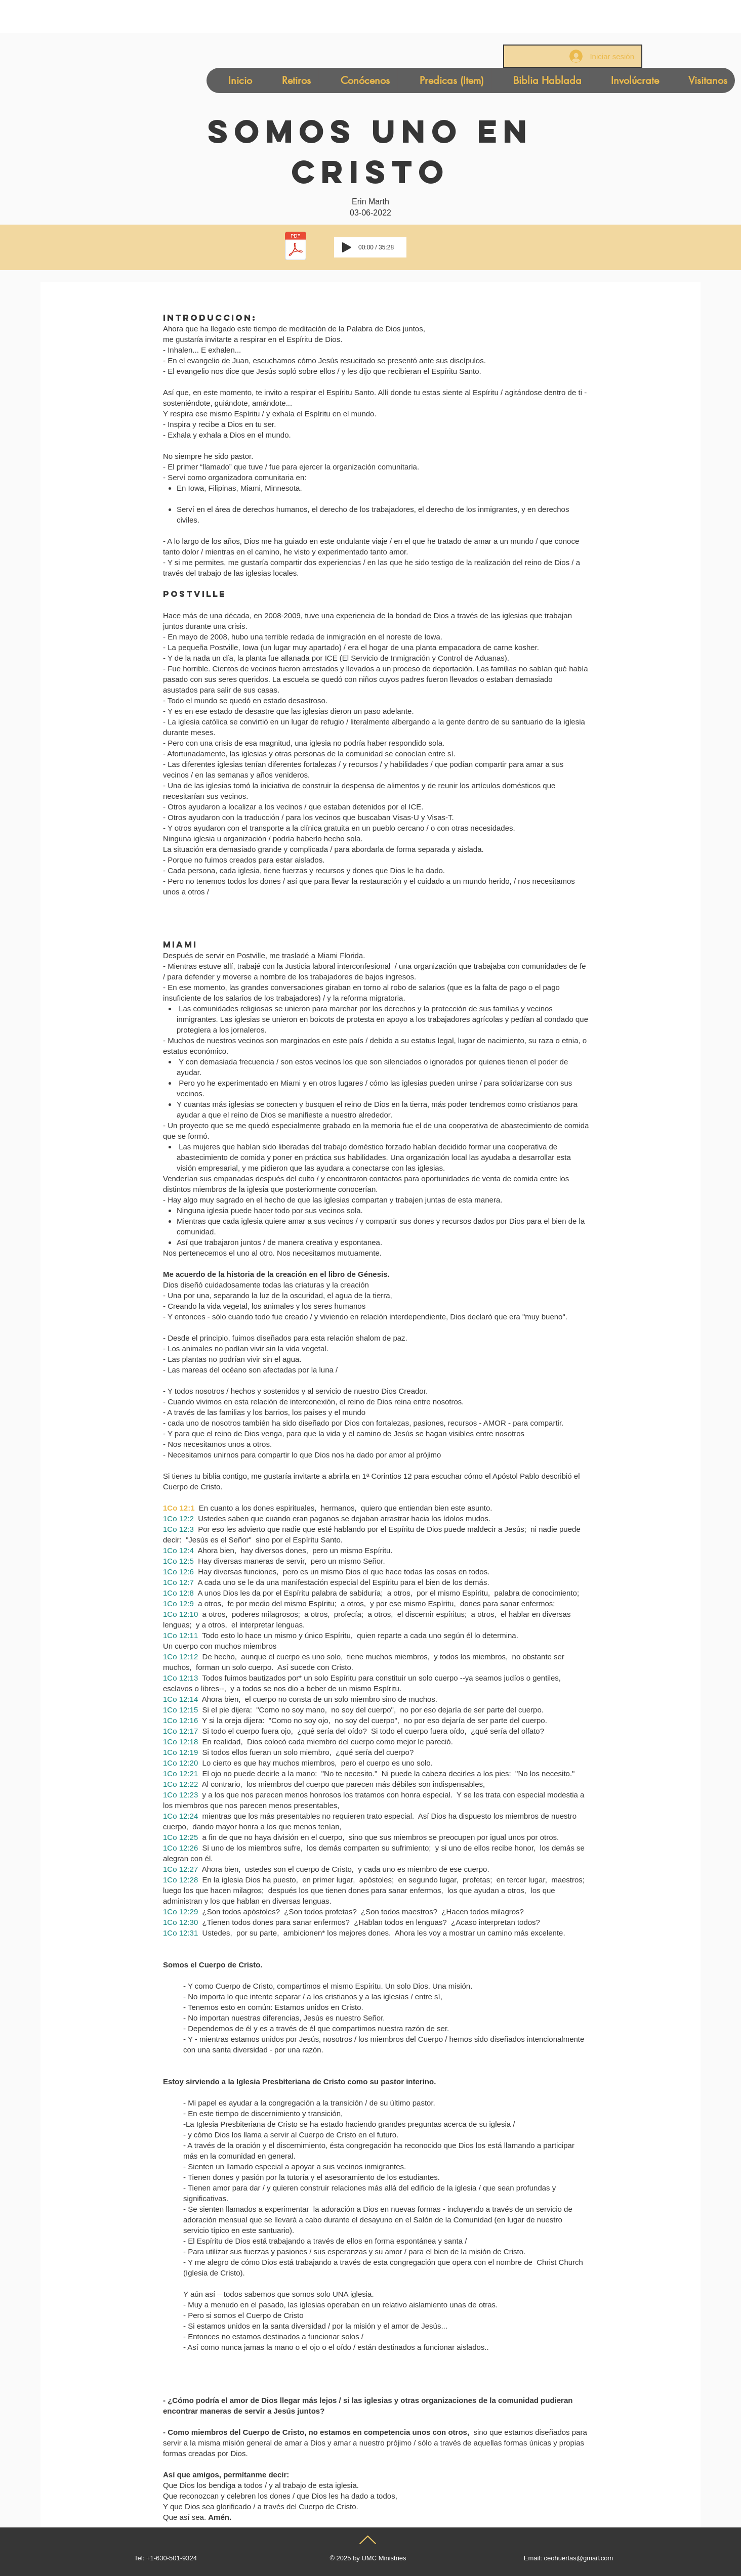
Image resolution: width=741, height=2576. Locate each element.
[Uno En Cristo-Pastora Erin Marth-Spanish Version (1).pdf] (295, 247)
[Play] (346, 247)
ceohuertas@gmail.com (578, 2558)
